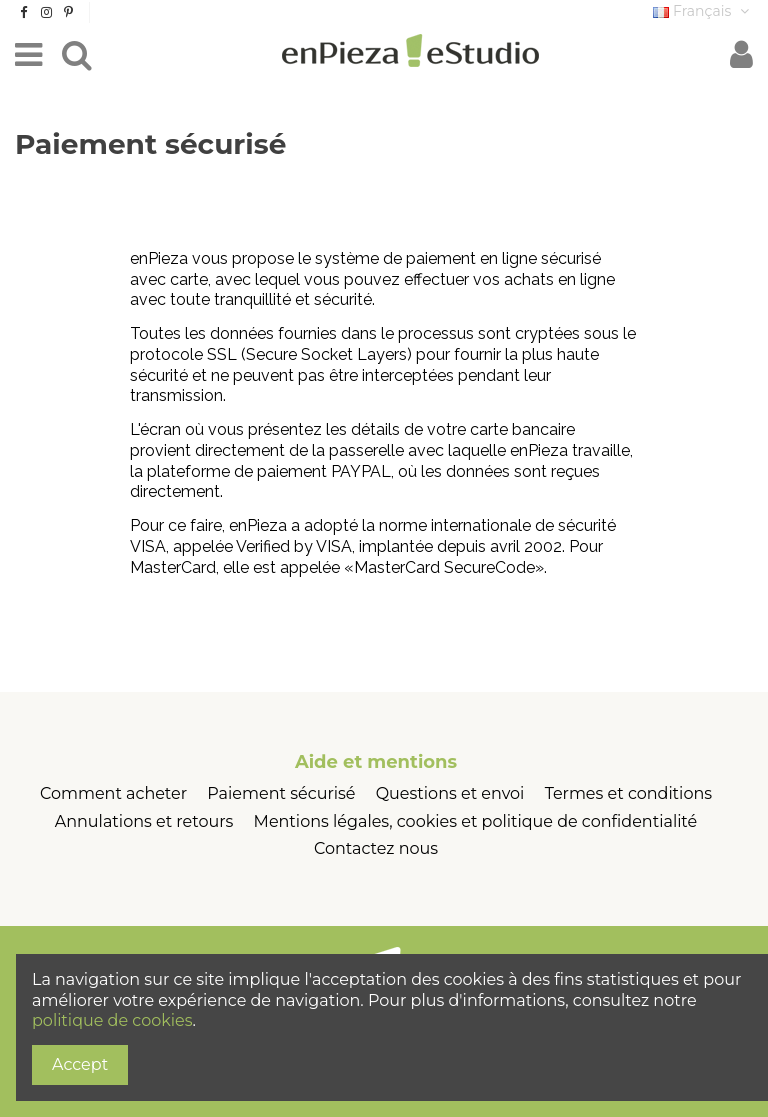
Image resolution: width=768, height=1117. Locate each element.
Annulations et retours (144, 821)
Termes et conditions (628, 793)
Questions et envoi (450, 793)
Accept (80, 1064)
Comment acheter (113, 793)
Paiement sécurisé (281, 793)
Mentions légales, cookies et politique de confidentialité (476, 821)
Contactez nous (376, 848)
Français (703, 11)
